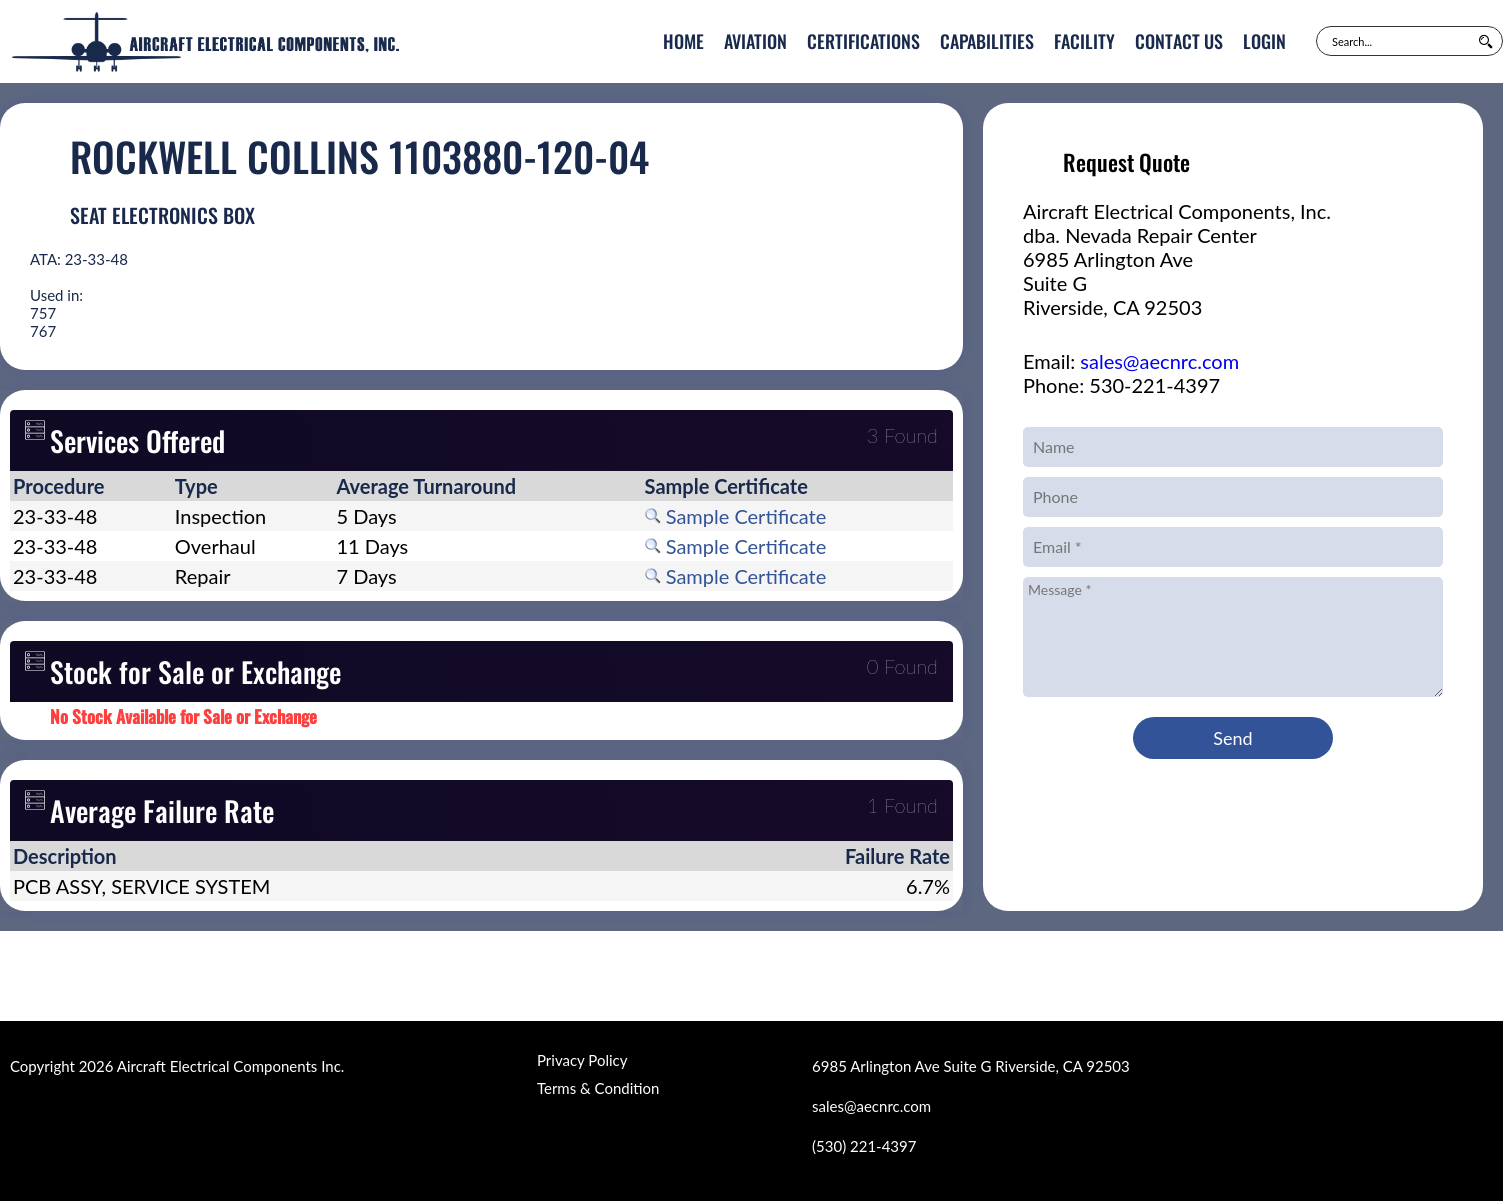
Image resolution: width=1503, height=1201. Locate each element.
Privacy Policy (582, 1060)
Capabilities (987, 41)
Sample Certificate (736, 516)
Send (1232, 738)
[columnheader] (91, 486)
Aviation (755, 41)
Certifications (863, 41)
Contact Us (1179, 41)
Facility (1084, 41)
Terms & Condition (598, 1088)
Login (1264, 41)
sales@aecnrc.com (1159, 361)
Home (683, 41)
